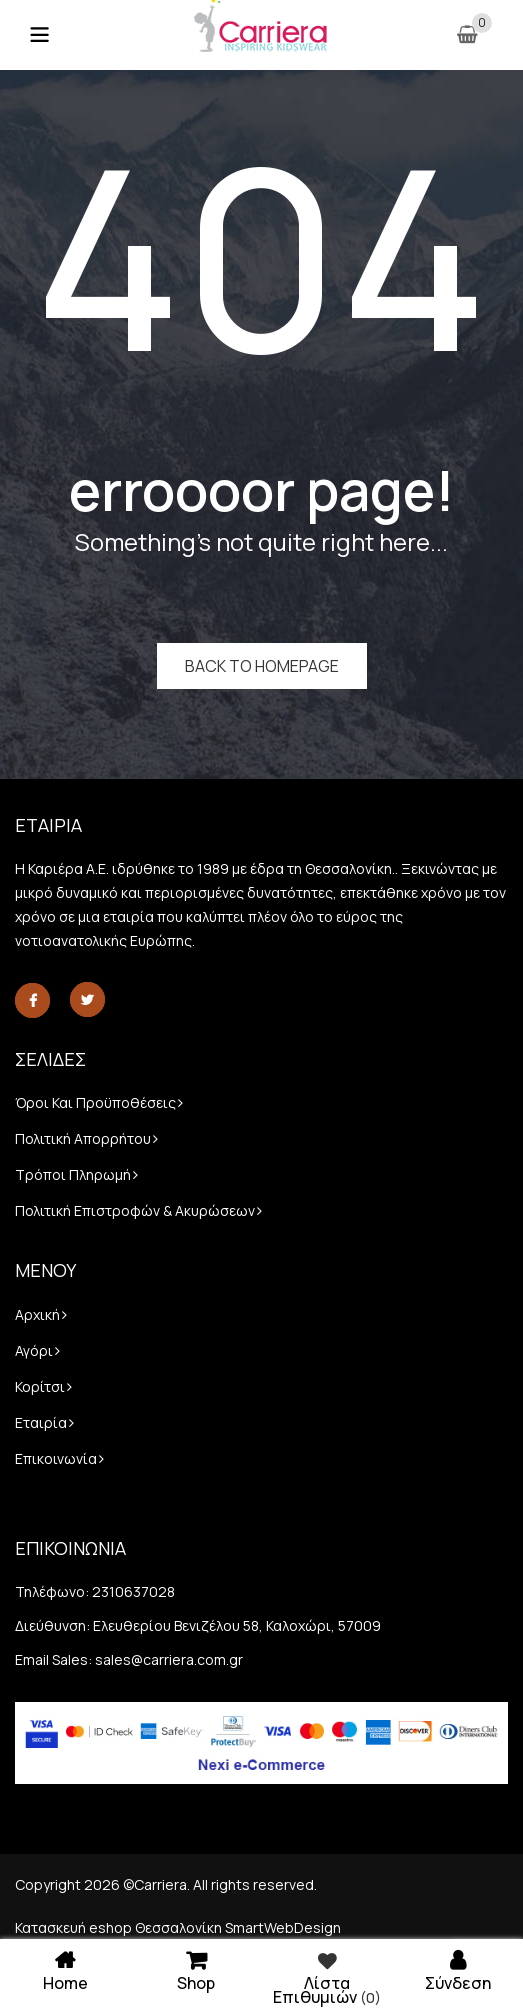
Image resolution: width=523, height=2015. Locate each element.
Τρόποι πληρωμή (73, 1174)
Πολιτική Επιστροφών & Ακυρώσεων (135, 1210)
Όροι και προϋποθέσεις (95, 1102)
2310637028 (133, 1591)
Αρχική (37, 1314)
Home (65, 1969)
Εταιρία (41, 1422)
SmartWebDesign (283, 1927)
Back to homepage (262, 666)
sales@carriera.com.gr (169, 1659)
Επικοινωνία (56, 1458)
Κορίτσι (40, 1386)
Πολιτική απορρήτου (83, 1138)
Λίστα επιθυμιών (327, 1977)
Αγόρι (34, 1350)
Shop (196, 1969)
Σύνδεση (457, 1969)
